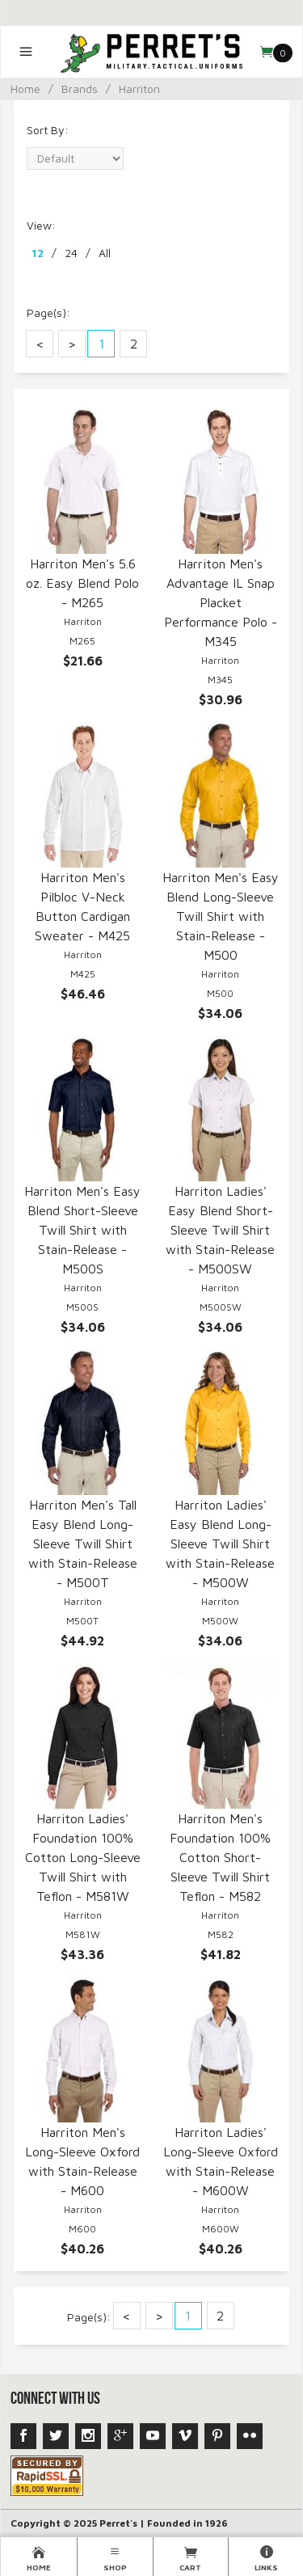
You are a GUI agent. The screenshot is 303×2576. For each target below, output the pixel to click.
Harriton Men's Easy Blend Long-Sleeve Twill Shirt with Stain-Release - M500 (220, 916)
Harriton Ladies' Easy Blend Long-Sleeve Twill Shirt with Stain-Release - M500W (220, 1543)
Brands (79, 88)
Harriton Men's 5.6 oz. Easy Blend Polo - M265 (82, 583)
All (105, 253)
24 (71, 253)
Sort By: (48, 130)
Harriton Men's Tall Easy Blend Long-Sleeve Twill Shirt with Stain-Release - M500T (82, 1543)
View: (41, 225)
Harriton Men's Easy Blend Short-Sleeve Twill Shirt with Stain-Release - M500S (82, 1230)
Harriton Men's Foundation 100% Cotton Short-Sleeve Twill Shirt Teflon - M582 (220, 1857)
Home (25, 88)
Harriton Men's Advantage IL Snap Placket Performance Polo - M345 (220, 602)
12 (38, 253)
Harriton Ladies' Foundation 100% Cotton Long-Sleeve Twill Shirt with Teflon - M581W (83, 1857)
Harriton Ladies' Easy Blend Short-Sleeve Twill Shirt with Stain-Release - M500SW (220, 1230)
